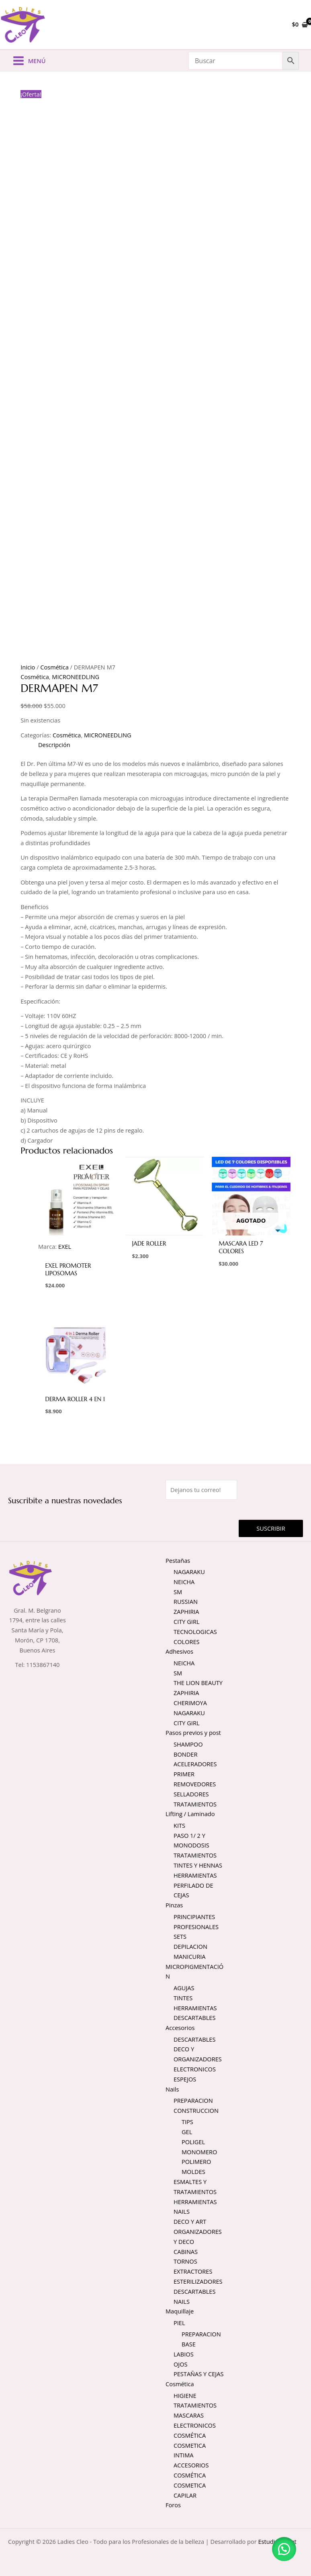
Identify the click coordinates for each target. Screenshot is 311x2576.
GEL (187, 2133)
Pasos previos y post (193, 1733)
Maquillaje (180, 2312)
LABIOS (184, 2355)
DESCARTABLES (194, 2018)
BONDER (185, 1755)
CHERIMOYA (190, 1704)
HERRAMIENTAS (195, 1876)
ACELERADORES (195, 1765)
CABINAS (186, 2252)
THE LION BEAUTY (198, 1684)
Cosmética (54, 668)
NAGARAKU (189, 1572)
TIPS (187, 2122)
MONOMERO (199, 2153)
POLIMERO (196, 2162)
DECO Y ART (190, 2222)
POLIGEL (193, 2143)
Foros (173, 2506)
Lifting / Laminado (190, 1815)
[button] (283, 2548)
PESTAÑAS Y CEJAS (198, 2375)
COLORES (187, 1642)
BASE (189, 2345)
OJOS (181, 2365)
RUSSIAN (186, 1602)
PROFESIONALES (196, 1927)
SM (178, 1593)
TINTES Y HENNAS (198, 1866)
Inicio (27, 668)
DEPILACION (190, 1947)
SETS (180, 1937)
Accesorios (180, 2028)
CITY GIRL (187, 1622)
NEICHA (184, 1582)
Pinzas (174, 1906)
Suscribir (270, 1529)
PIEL (179, 2323)
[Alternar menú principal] (29, 62)
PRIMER (184, 1775)
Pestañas (178, 1561)
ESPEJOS (185, 2080)
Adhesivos (179, 1652)
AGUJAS (184, 1989)
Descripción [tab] (54, 745)
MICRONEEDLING (75, 677)
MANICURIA (189, 1957)
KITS (179, 1826)
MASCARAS (189, 2416)
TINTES (183, 1999)
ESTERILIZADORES (198, 2282)
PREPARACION (193, 2101)
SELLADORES (191, 1795)
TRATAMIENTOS (195, 1805)
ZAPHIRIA (186, 1612)
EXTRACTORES (193, 2272)
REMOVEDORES (195, 1785)
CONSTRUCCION (196, 2111)
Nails (172, 2090)
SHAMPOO (188, 1745)
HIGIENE (185, 2396)
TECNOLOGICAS (195, 1632)
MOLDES (193, 2172)
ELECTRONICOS (195, 2070)
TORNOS (185, 2262)
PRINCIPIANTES (194, 1917)
